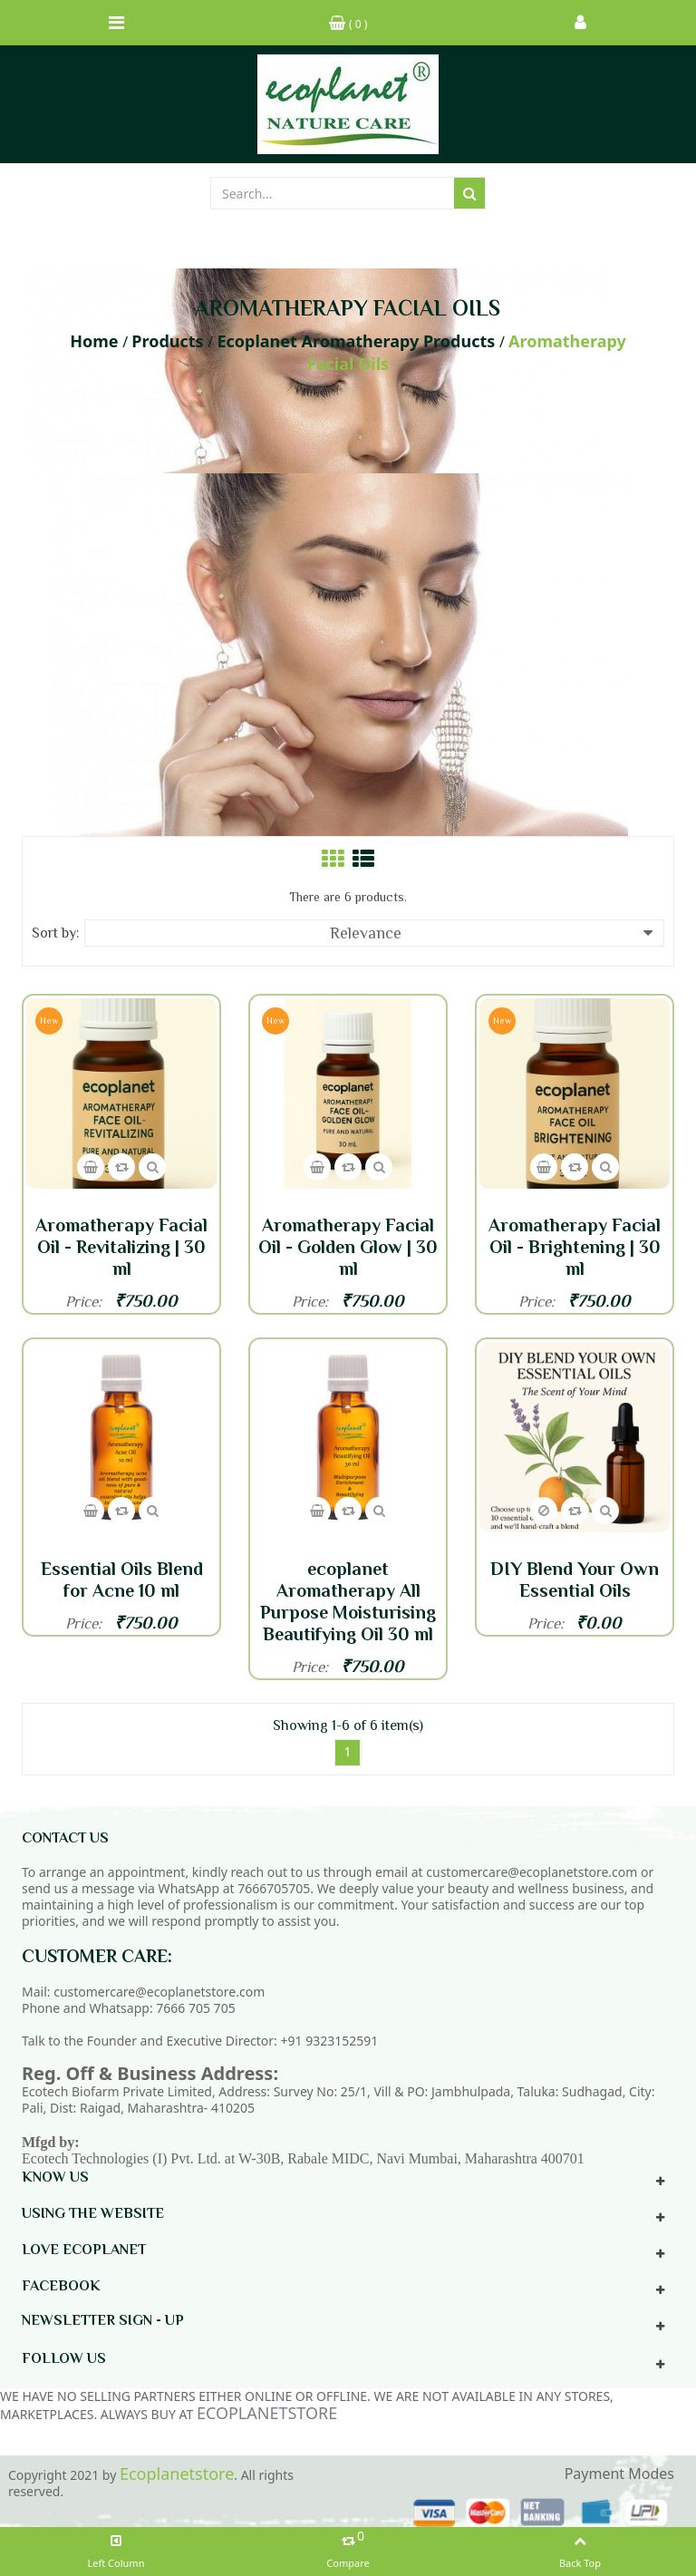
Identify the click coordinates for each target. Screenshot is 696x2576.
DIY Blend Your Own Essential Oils (574, 1579)
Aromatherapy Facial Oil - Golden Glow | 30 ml (348, 1246)
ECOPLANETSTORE (267, 2413)
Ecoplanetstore (177, 2473)
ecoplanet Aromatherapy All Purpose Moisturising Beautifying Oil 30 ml (348, 1601)
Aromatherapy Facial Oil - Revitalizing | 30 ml (121, 1246)
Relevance (491, 933)
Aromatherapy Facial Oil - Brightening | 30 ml (574, 1246)
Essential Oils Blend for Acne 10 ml (122, 1579)
